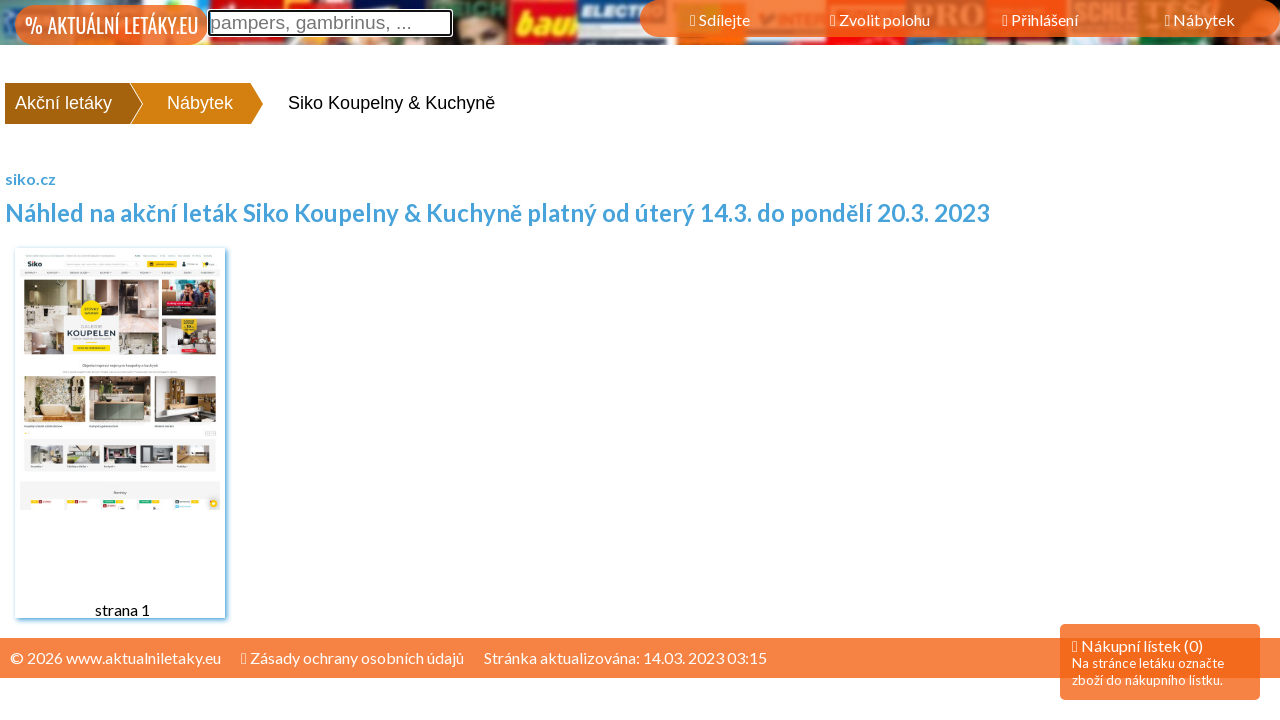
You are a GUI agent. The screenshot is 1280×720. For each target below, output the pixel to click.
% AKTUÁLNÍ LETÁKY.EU (111, 25)
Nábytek (200, 103)
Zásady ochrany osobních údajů (352, 657)
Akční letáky (63, 103)
